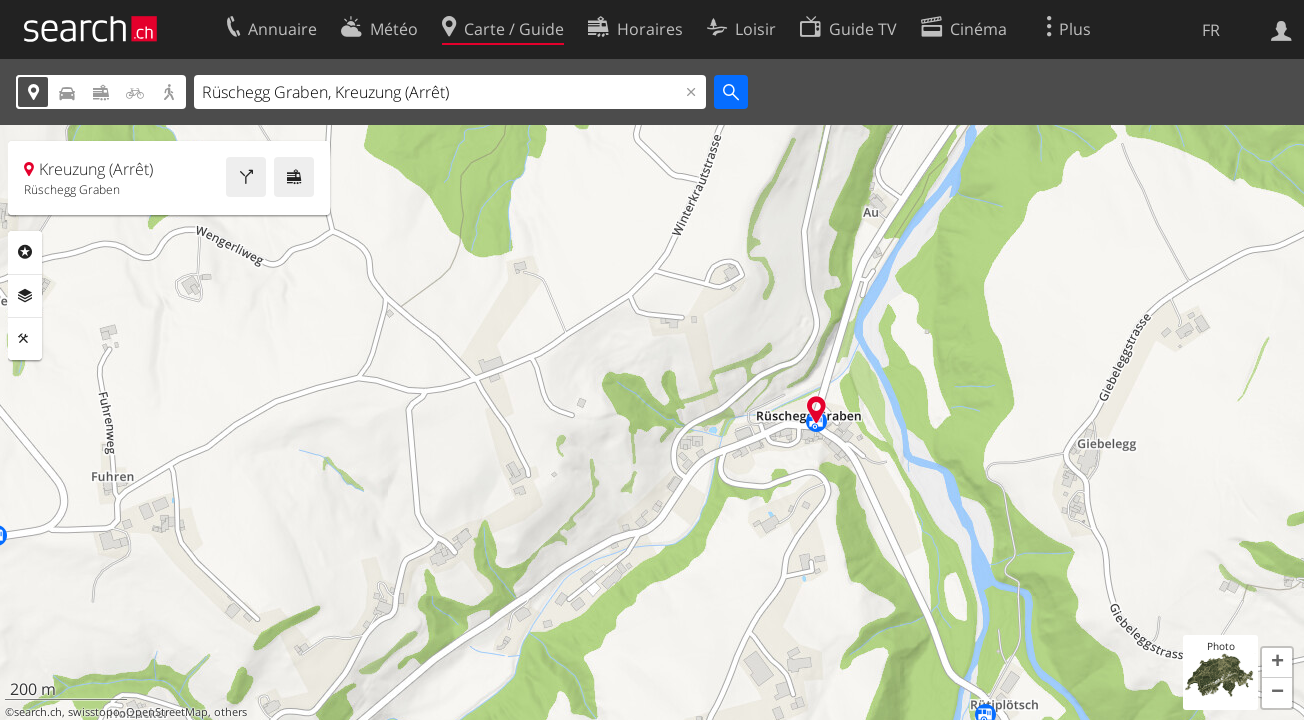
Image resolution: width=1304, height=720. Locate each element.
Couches (25, 296)
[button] (1277, 663)
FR (1211, 30)
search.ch (38, 712)
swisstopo (94, 712)
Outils (25, 339)
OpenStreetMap (167, 712)
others (230, 712)
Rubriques (25, 252)
